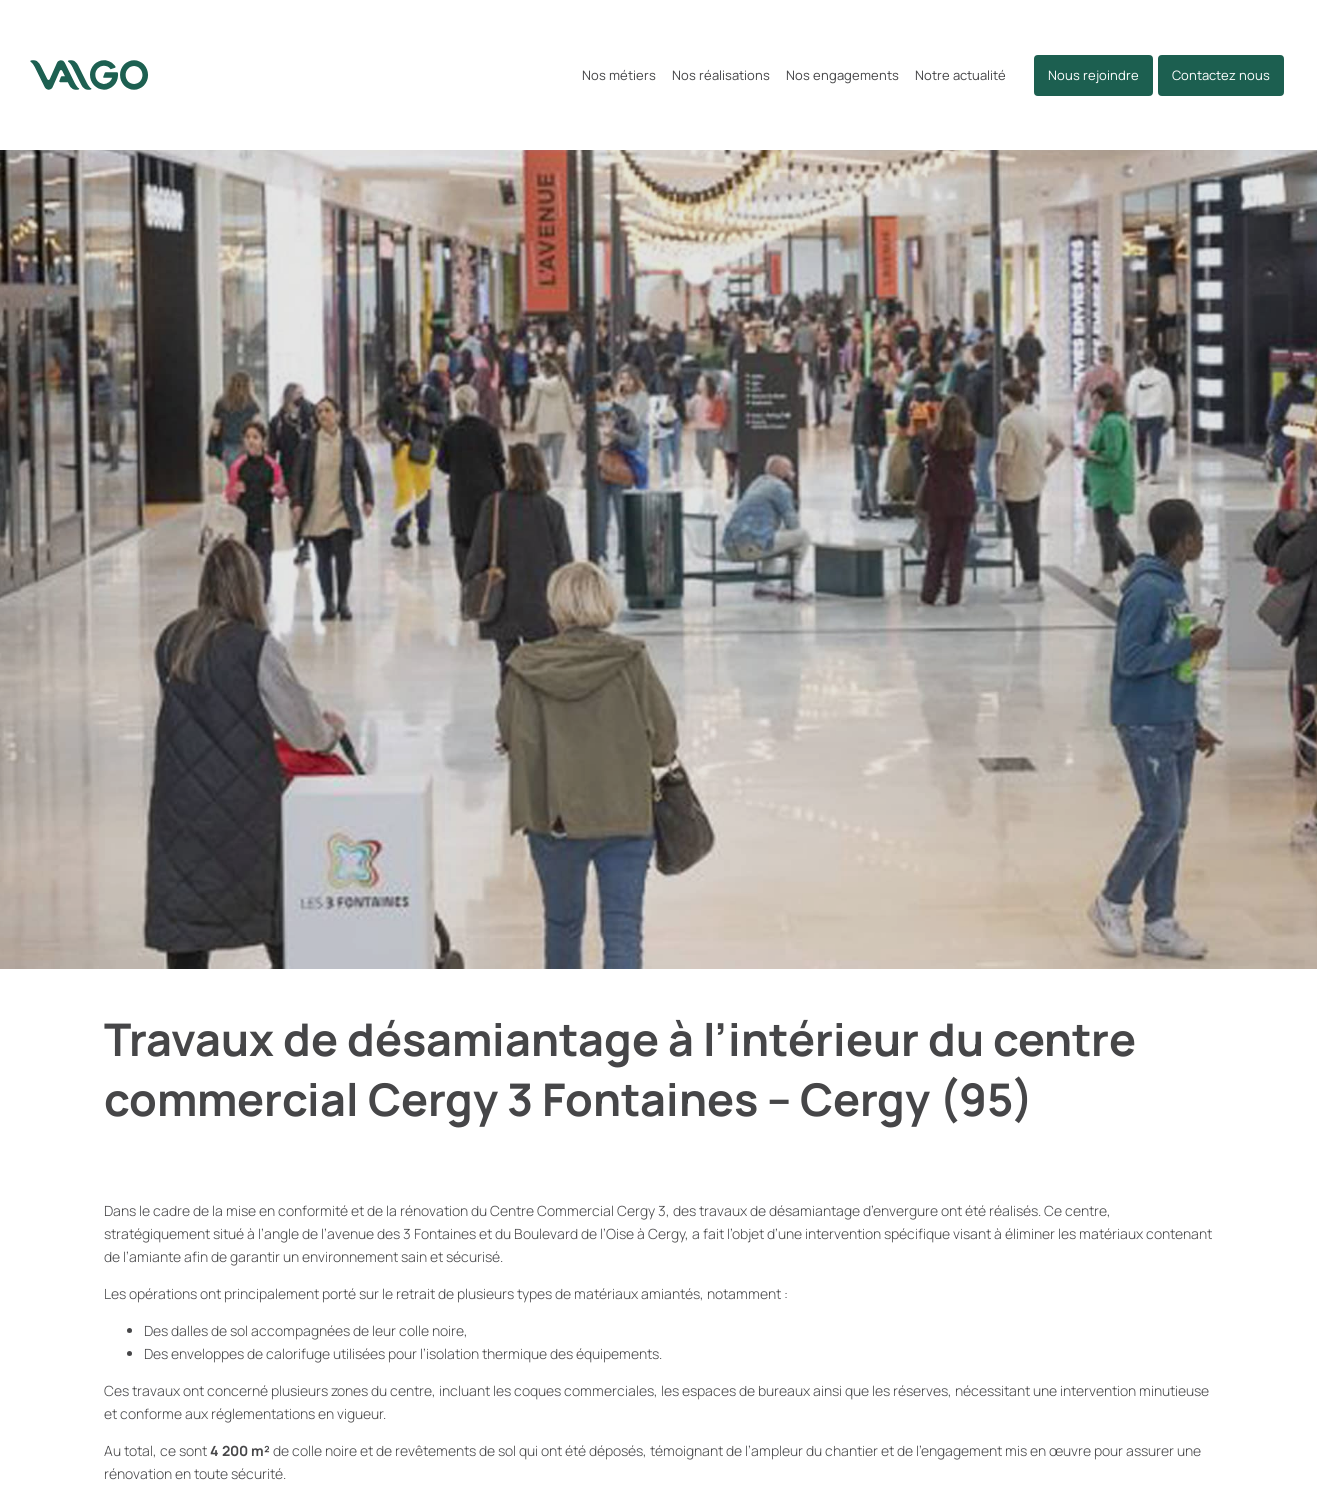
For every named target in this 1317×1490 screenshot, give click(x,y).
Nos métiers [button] (619, 75)
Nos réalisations (721, 75)
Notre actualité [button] (960, 75)
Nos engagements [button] (842, 75)
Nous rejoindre (1093, 75)
